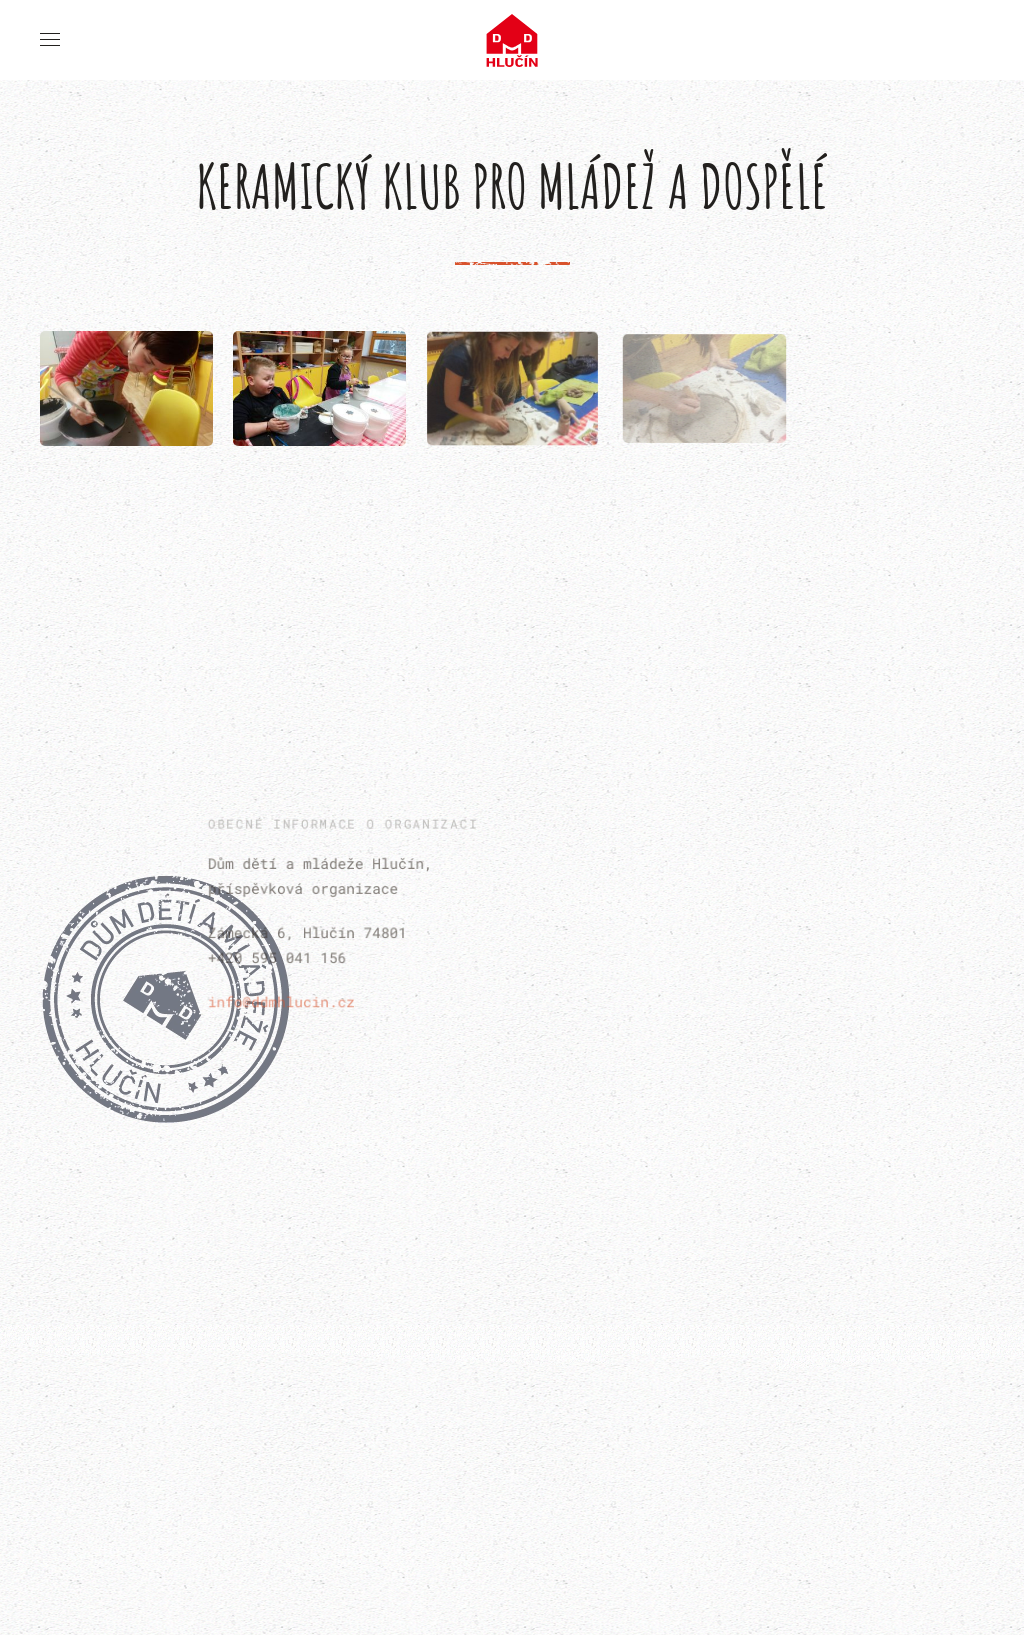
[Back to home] (512, 40)
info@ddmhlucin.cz (284, 998)
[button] (50, 40)
